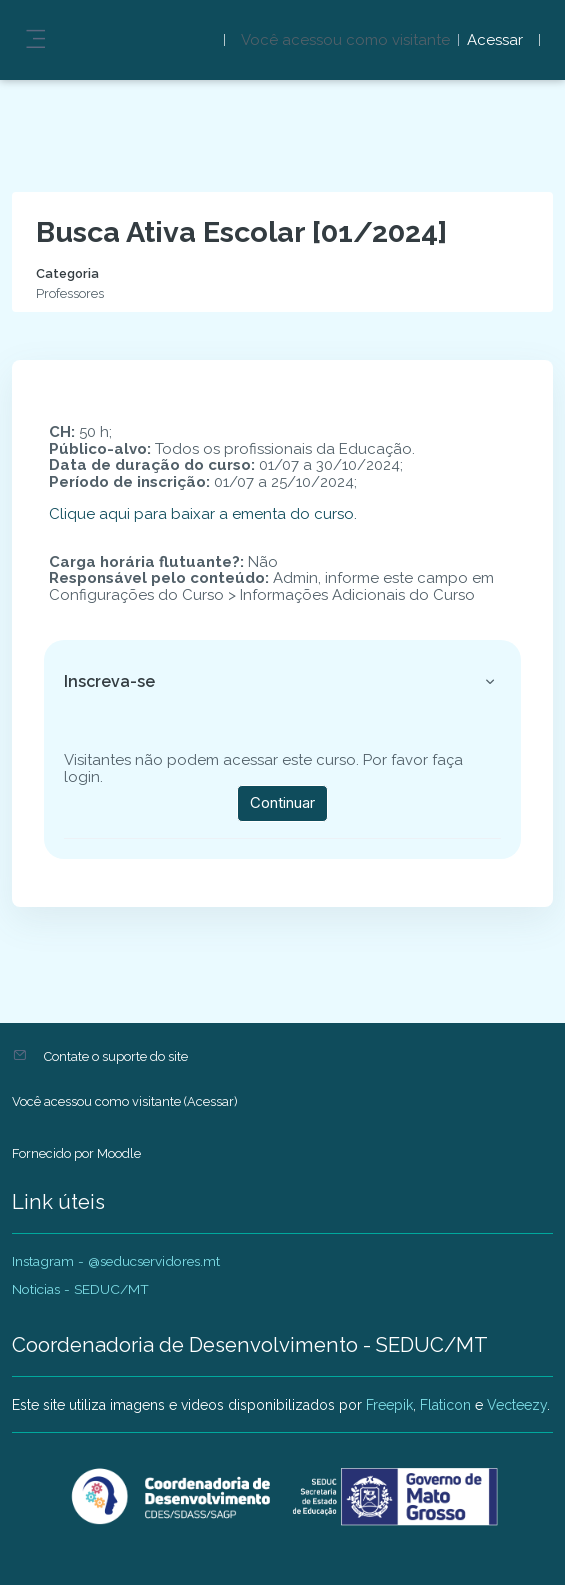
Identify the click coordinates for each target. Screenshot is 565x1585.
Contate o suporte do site (116, 1056)
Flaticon (445, 1405)
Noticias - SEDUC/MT (80, 1289)
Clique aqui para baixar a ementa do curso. (203, 514)
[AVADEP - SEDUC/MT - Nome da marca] (282, 1497)
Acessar (495, 40)
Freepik (389, 1405)
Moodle (119, 1153)
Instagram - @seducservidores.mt (116, 1261)
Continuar (282, 802)
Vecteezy (517, 1405)
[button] (490, 682)
